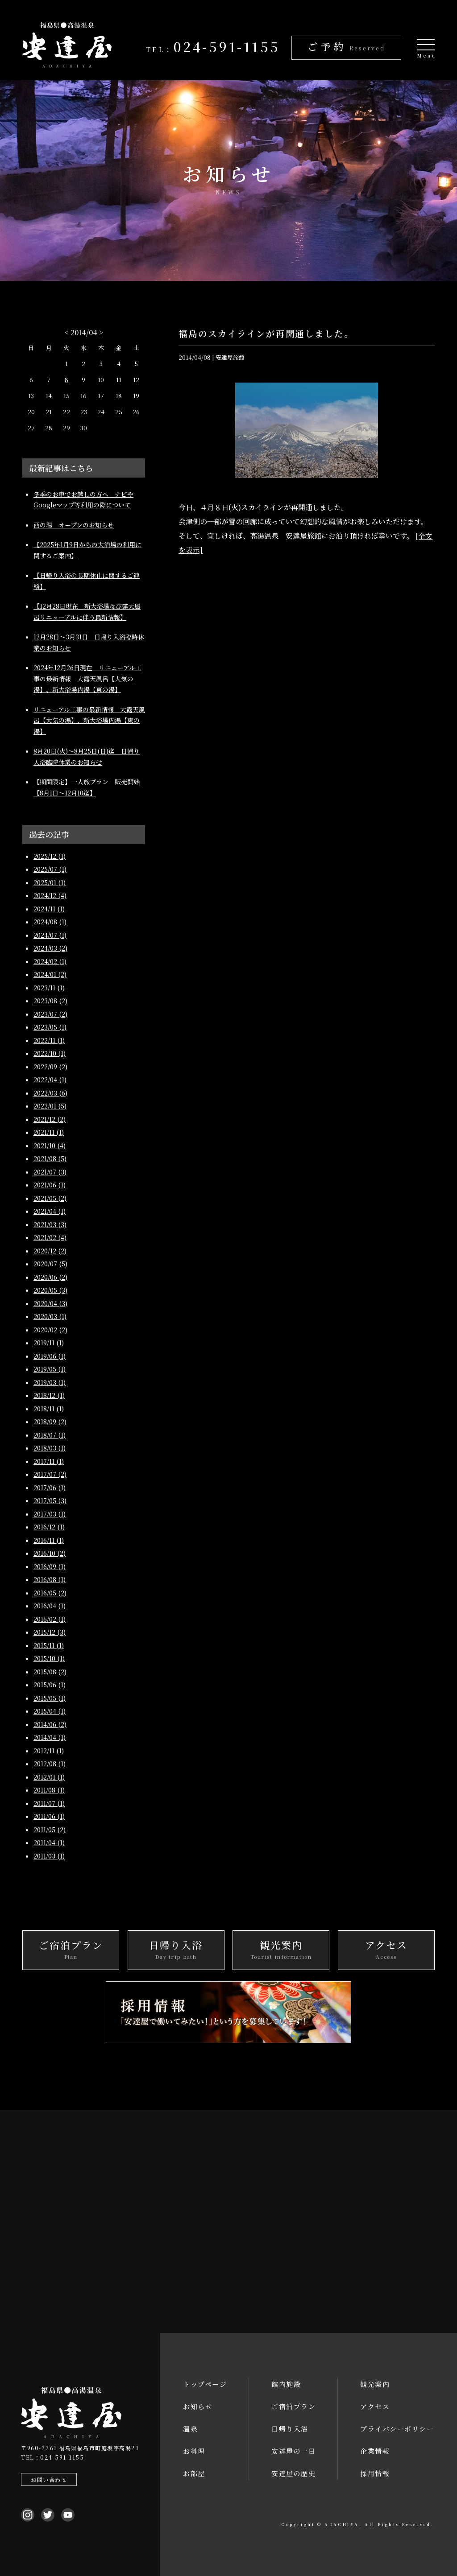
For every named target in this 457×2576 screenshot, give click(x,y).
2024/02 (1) (49, 961)
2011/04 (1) (49, 1842)
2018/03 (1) (49, 1447)
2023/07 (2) (50, 1014)
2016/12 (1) (49, 1526)
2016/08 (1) (49, 1579)
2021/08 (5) (49, 1158)
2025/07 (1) (49, 869)
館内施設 (286, 2384)
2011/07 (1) (49, 1803)
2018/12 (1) (49, 1395)
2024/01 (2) (49, 974)
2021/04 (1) (49, 1211)
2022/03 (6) (50, 1092)
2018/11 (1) (48, 1408)
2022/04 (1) (49, 1079)
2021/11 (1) (48, 1132)
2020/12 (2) (49, 1250)
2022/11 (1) (49, 1040)
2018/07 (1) (49, 1434)
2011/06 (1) (49, 1816)
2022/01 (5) (49, 1105)
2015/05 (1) (49, 1698)
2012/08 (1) (49, 1763)
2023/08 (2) (50, 1000)
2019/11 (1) (48, 1342)
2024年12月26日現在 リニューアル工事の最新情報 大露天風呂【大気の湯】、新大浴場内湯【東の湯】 (87, 678)
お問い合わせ (49, 2479)
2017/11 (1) (48, 1461)
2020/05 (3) (50, 1290)
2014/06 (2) (49, 1724)
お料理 (194, 2451)
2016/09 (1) (49, 1566)
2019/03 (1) (49, 1382)
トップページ (205, 2384)
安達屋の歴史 (293, 2473)
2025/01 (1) (49, 882)
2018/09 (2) (49, 1421)
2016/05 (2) (49, 1592)
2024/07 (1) (49, 935)
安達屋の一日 (293, 2451)
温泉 (190, 2428)
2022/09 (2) (50, 1066)
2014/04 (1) (49, 1737)
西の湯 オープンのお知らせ (73, 524)
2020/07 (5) (50, 1263)
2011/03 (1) (49, 1855)
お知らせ (197, 2406)
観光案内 (375, 2384)
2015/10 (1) (49, 1658)
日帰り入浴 (289, 2428)
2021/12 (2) (49, 1119)
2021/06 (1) (49, 1184)
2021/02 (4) (49, 1237)
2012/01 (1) (49, 1776)
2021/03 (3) (49, 1224)
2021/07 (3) (49, 1171)
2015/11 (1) (48, 1645)
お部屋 (194, 2473)
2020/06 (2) (50, 1277)
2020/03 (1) (49, 1316)
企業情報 (375, 2451)
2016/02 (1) (49, 1619)
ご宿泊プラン (293, 2406)
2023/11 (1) (49, 987)
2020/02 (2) (50, 1329)
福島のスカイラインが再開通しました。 (266, 333)
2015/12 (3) (49, 1632)
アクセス (375, 2406)
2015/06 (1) (49, 1684)
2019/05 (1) (49, 1368)
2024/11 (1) (49, 908)
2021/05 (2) (49, 1198)
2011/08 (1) (49, 1789)
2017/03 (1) (49, 1513)
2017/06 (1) (49, 1487)
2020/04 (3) (50, 1303)
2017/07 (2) (49, 1474)
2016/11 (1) (48, 1540)
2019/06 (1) (49, 1356)
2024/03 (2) (50, 948)
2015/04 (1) (49, 1710)
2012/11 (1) (48, 1750)
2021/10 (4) (49, 1145)
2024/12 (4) (49, 895)
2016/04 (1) (49, 1605)
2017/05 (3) (49, 1500)
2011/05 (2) (49, 1829)
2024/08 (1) (49, 921)
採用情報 (375, 2473)
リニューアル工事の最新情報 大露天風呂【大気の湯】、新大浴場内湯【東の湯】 (89, 720)
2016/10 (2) (49, 1553)
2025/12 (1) (49, 856)
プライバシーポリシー (397, 2428)
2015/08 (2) (49, 1671)
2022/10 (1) (49, 1053)
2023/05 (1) (49, 1026)
